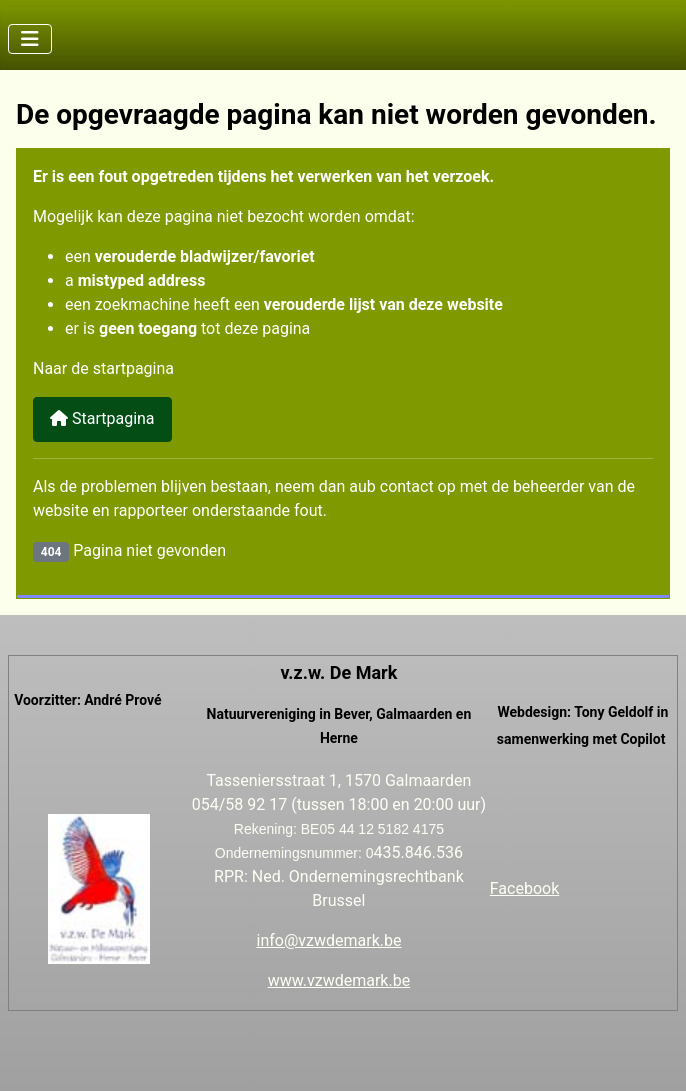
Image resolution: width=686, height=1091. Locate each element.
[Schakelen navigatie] (30, 39)
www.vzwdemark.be (339, 980)
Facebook (524, 888)
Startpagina (102, 418)
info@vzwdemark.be (329, 940)
